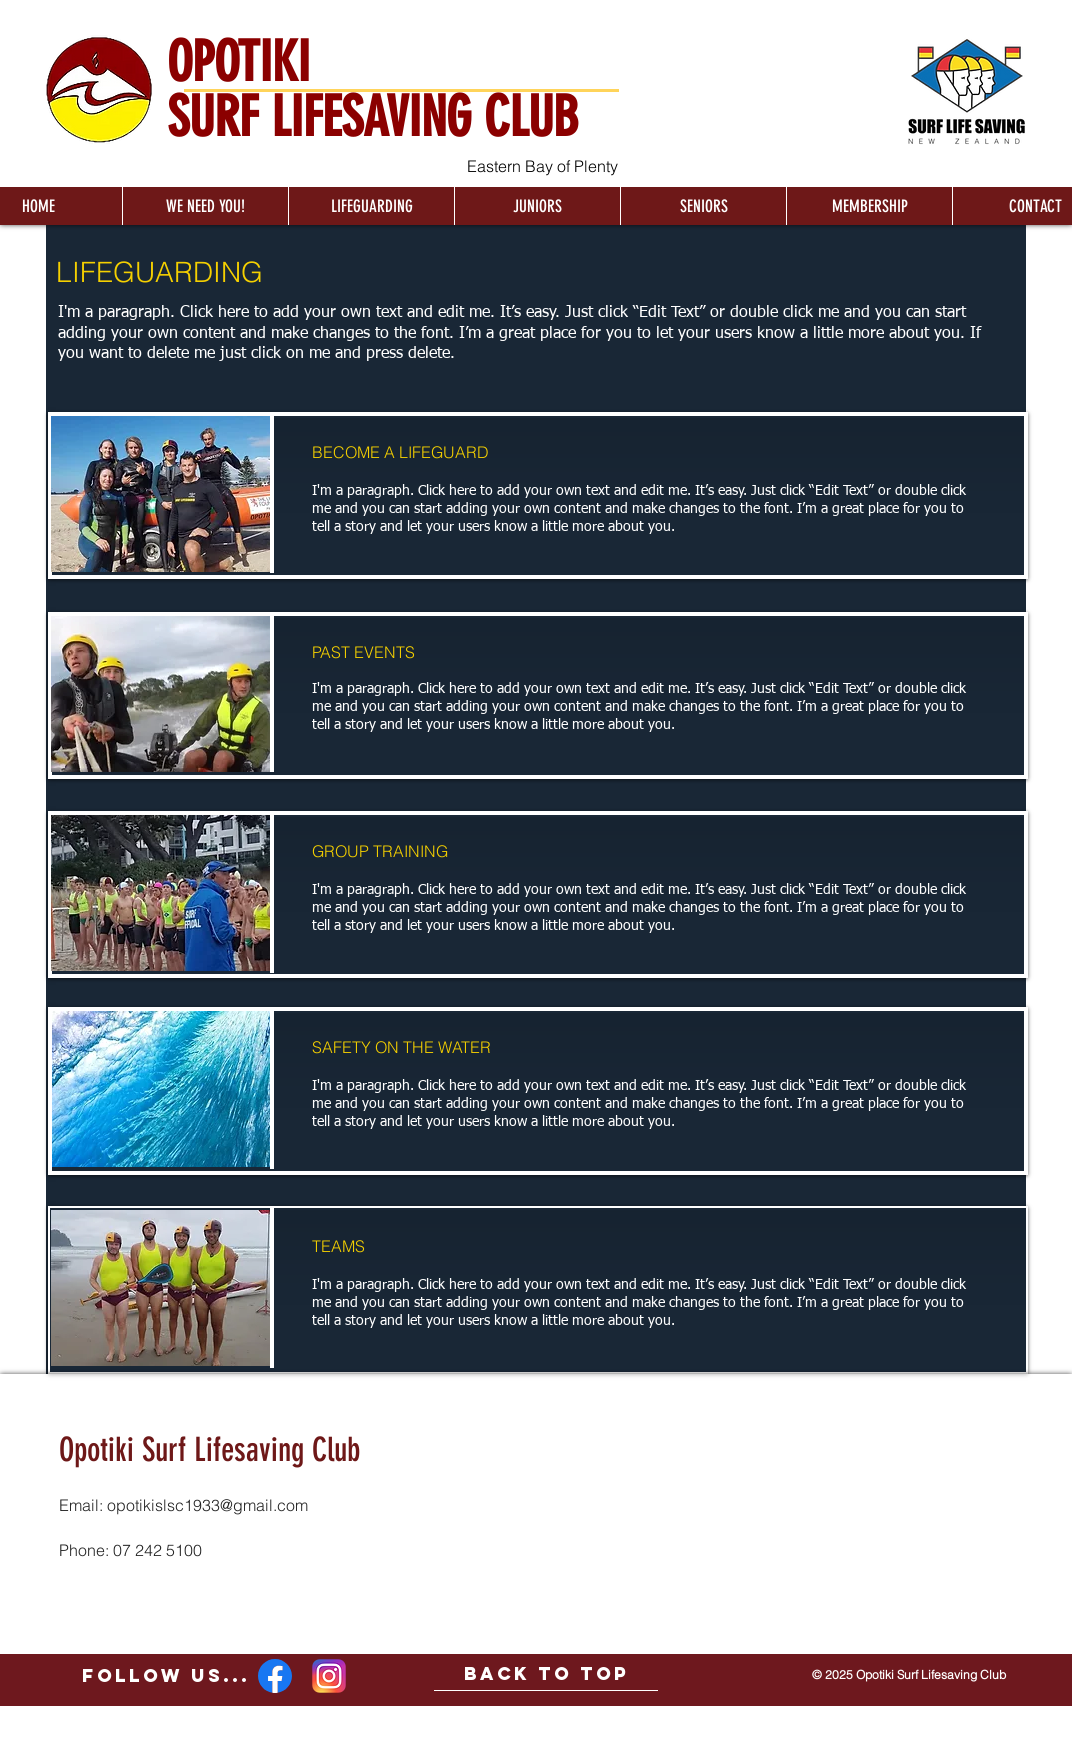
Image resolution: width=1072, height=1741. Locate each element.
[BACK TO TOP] (546, 1674)
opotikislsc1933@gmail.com (207, 1505)
